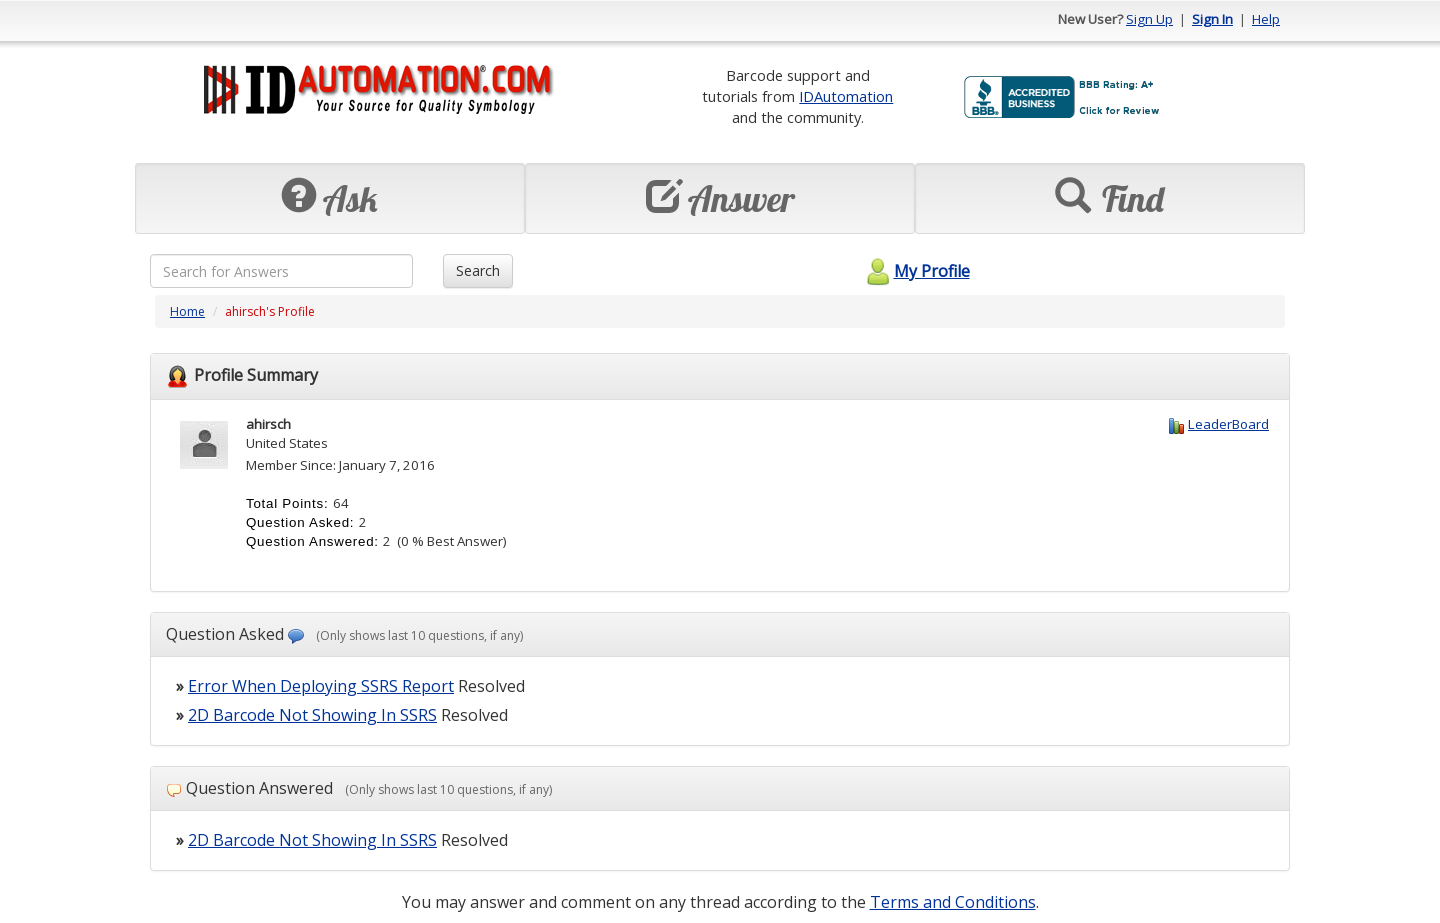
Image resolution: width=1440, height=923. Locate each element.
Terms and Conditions (953, 902)
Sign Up (1149, 19)
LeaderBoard (1228, 424)
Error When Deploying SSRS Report (321, 686)
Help (1266, 19)
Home (187, 311)
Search (478, 270)
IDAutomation (846, 96)
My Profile (915, 271)
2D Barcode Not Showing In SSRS (312, 715)
